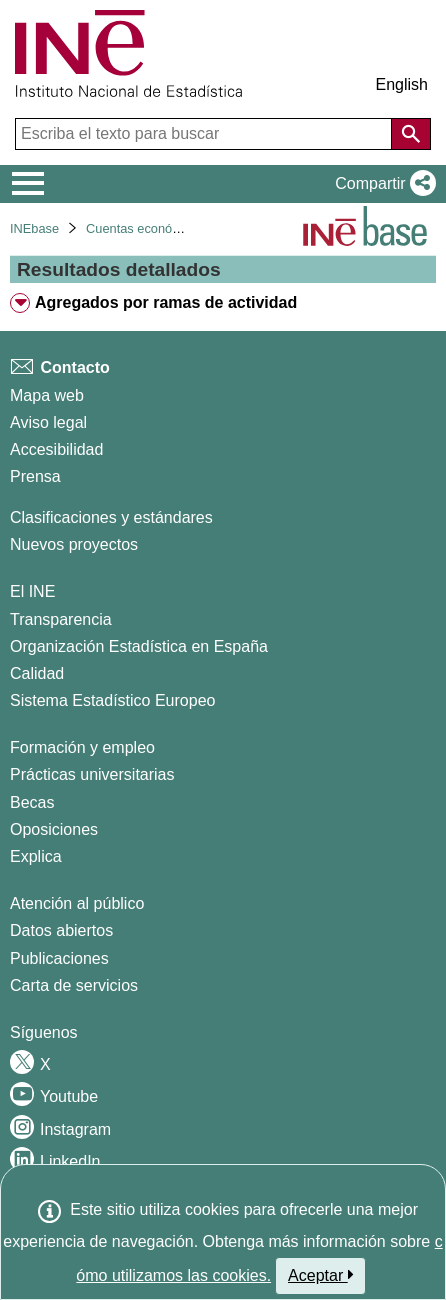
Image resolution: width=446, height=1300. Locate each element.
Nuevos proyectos (74, 544)
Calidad (37, 673)
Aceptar (320, 1275)
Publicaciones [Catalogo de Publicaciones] (59, 958)
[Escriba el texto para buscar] (205, 134)
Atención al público (77, 903)
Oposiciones (54, 829)
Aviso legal (48, 422)
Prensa (35, 476)
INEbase (34, 228)
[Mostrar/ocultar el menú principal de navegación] (28, 184)
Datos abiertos (61, 930)
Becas (32, 802)
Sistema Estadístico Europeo (112, 700)
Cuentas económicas (146, 228)
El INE (32, 591)
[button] (381, 184)
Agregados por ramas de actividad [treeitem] (166, 302)
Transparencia (61, 619)
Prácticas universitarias (92, 774)
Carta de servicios (74, 985)
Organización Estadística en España (139, 646)
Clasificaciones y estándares (111, 517)
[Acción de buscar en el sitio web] (411, 134)
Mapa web (47, 395)
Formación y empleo (82, 747)
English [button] (402, 84)
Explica (36, 856)
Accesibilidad (56, 449)
